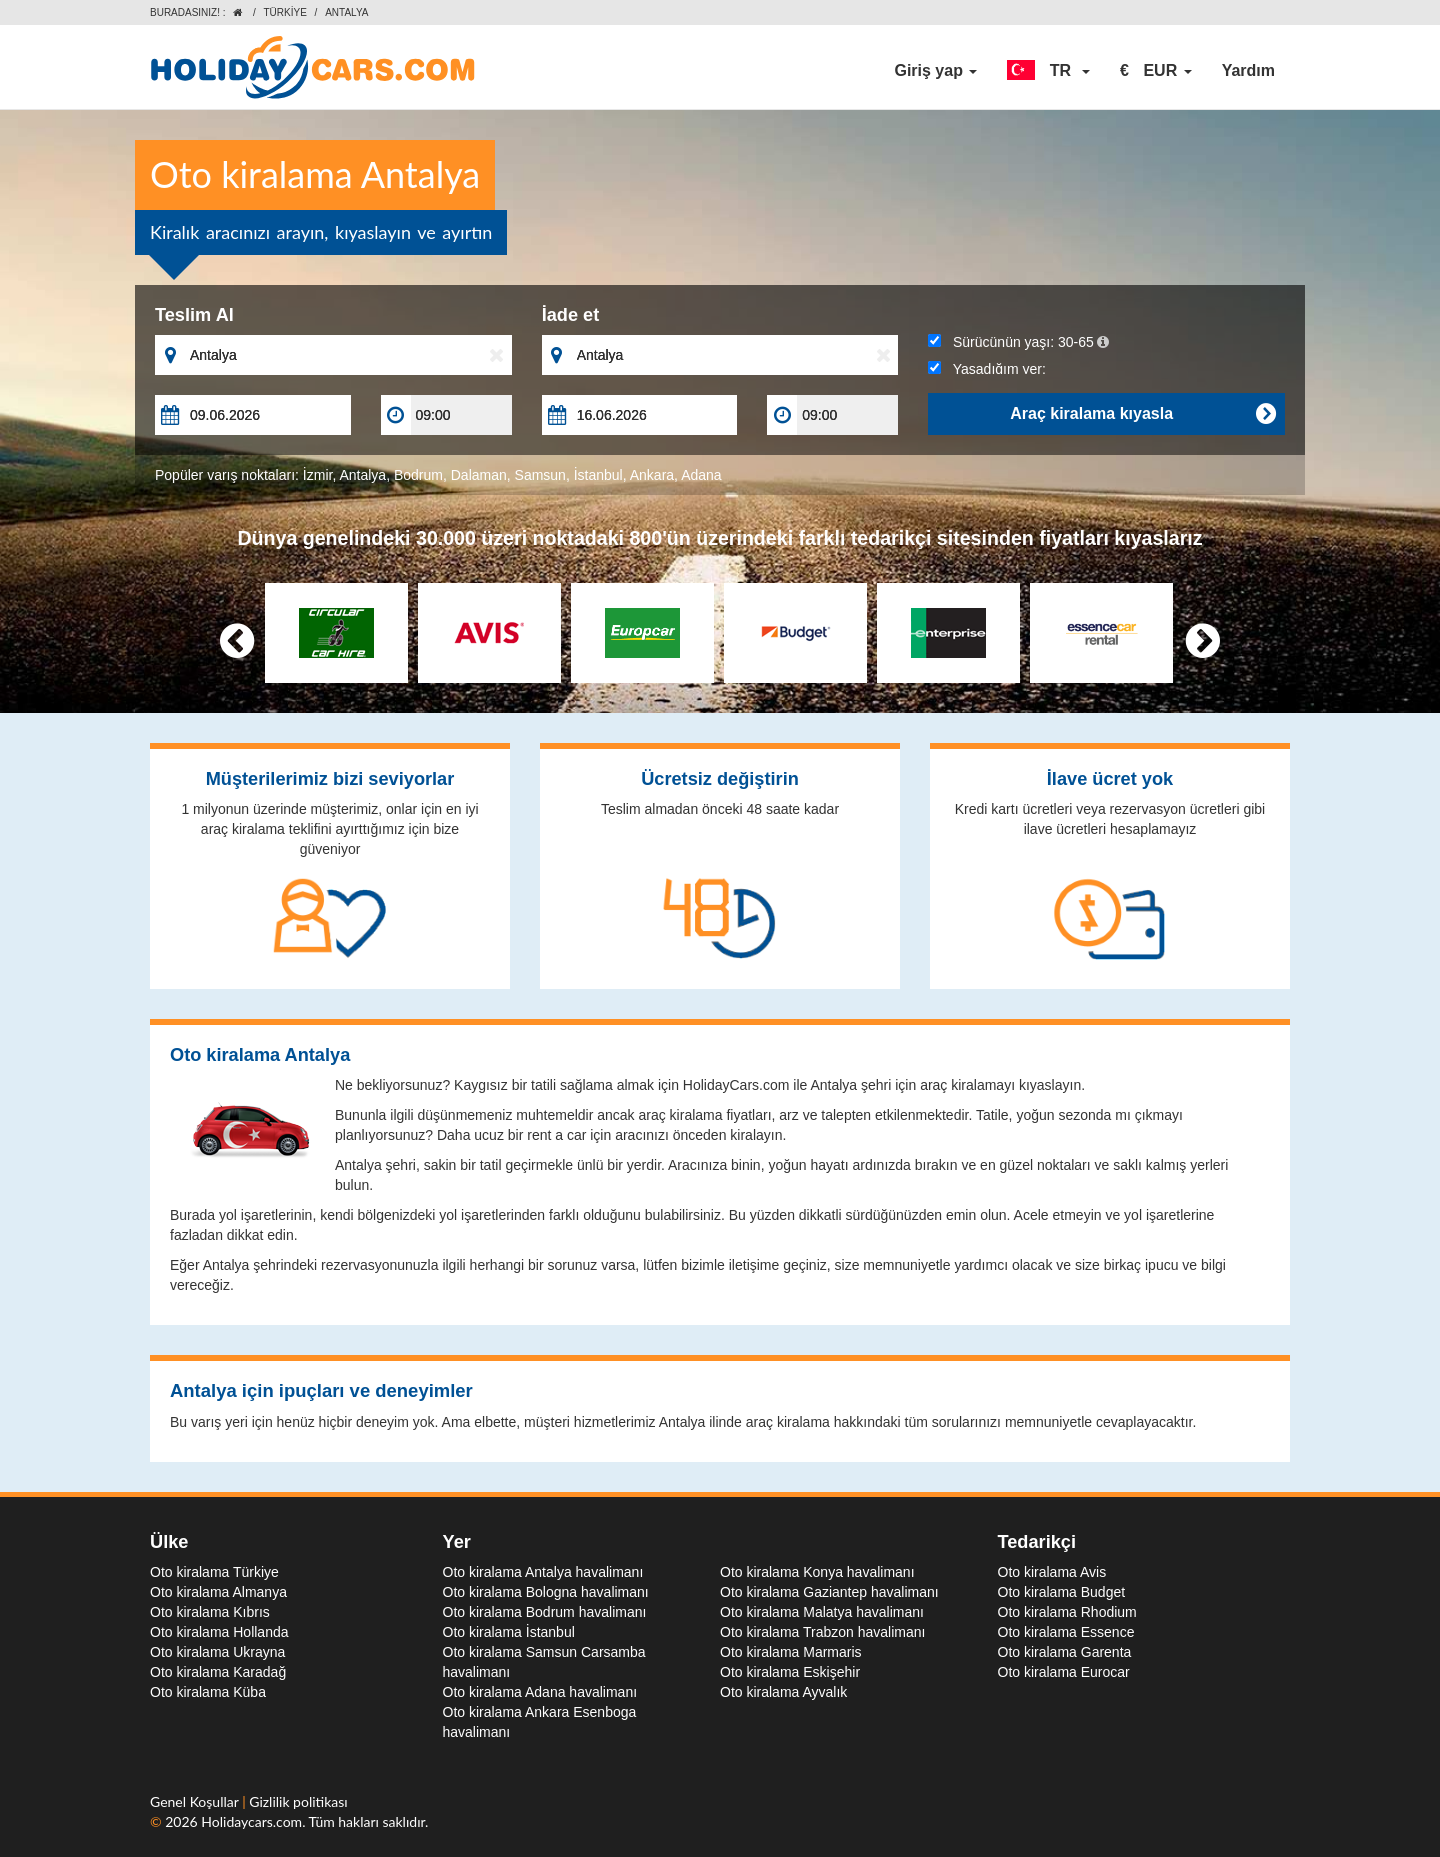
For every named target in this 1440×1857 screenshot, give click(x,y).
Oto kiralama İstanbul (509, 1632)
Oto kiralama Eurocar (1064, 1672)
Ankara (652, 475)
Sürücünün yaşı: (1018, 342)
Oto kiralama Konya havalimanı (817, 1572)
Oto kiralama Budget (1062, 1592)
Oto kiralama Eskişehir (790, 1672)
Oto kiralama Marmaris (791, 1652)
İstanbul (598, 475)
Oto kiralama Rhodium (1067, 1612)
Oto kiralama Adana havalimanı (540, 1692)
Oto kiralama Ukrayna (217, 1652)
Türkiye (284, 12)
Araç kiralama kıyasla (1142, 414)
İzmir (318, 475)
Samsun (540, 475)
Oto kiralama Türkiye (214, 1572)
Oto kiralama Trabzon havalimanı (822, 1632)
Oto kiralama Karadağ (218, 1672)
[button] (1048, 71)
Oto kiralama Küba (208, 1692)
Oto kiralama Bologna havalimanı (546, 1592)
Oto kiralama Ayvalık (783, 1692)
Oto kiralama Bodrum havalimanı (545, 1612)
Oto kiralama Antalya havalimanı (543, 1572)
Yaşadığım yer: (987, 369)
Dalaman (479, 475)
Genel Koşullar (196, 1801)
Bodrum (418, 475)
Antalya (362, 475)
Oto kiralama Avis (1052, 1572)
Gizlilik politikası (298, 1801)
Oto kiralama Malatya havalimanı (822, 1612)
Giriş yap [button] (935, 70)
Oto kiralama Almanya (218, 1592)
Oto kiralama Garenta (1065, 1652)
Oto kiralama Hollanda (219, 1632)
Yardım (1248, 70)
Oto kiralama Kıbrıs (210, 1612)
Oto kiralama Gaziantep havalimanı (829, 1592)
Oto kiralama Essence (1066, 1632)
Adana (701, 475)
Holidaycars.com (251, 1821)
